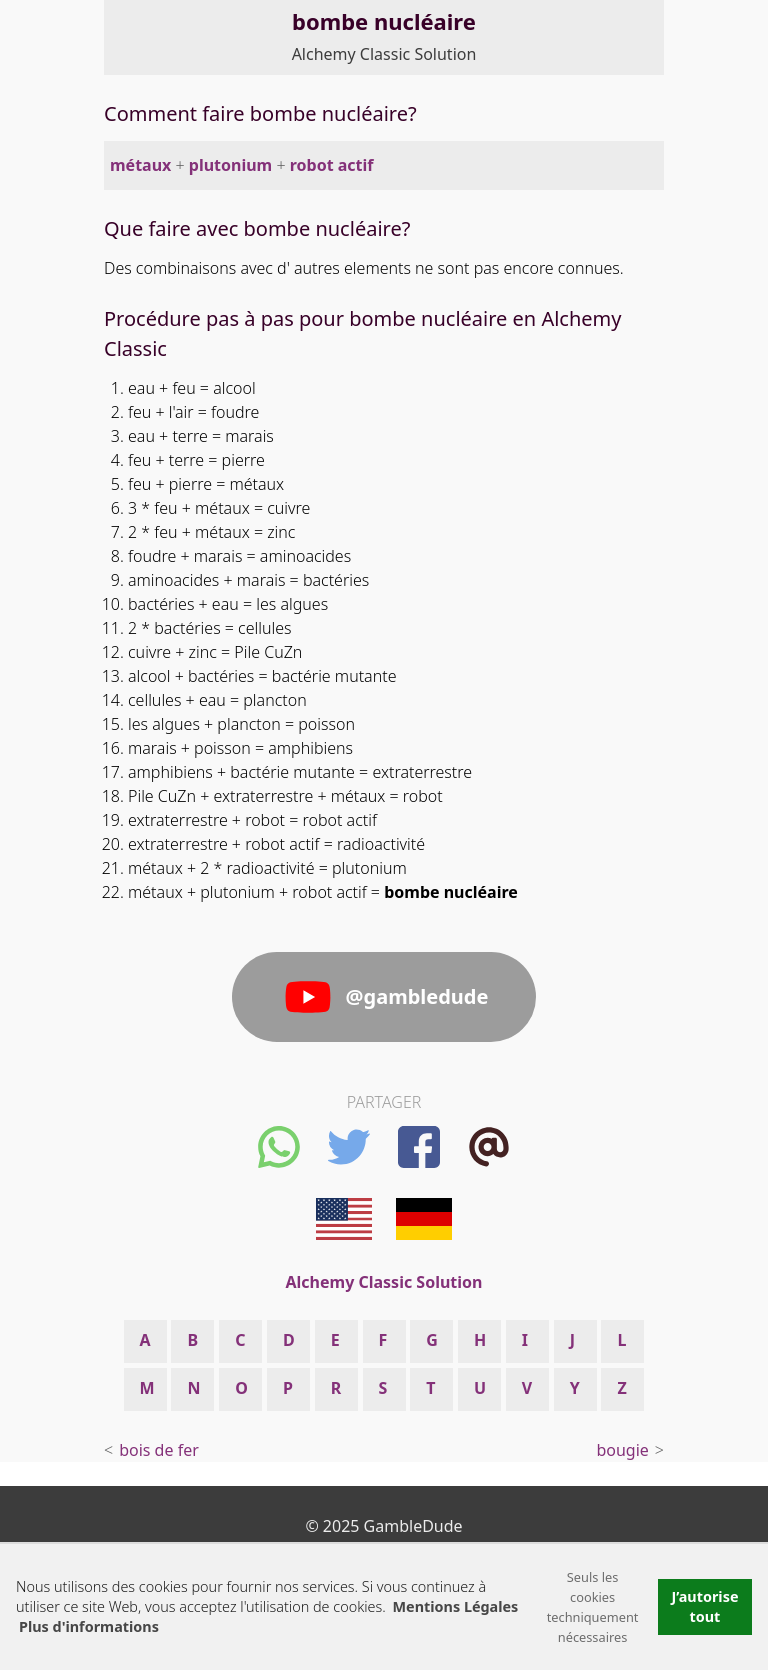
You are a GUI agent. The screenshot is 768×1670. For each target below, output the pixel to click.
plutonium (230, 165)
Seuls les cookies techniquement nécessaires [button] (593, 1607)
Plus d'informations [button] (89, 1626)
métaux (140, 165)
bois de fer (159, 1450)
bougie (622, 1450)
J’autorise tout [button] (704, 1606)
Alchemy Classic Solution (384, 54)
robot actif (332, 165)
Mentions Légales (456, 1606)
